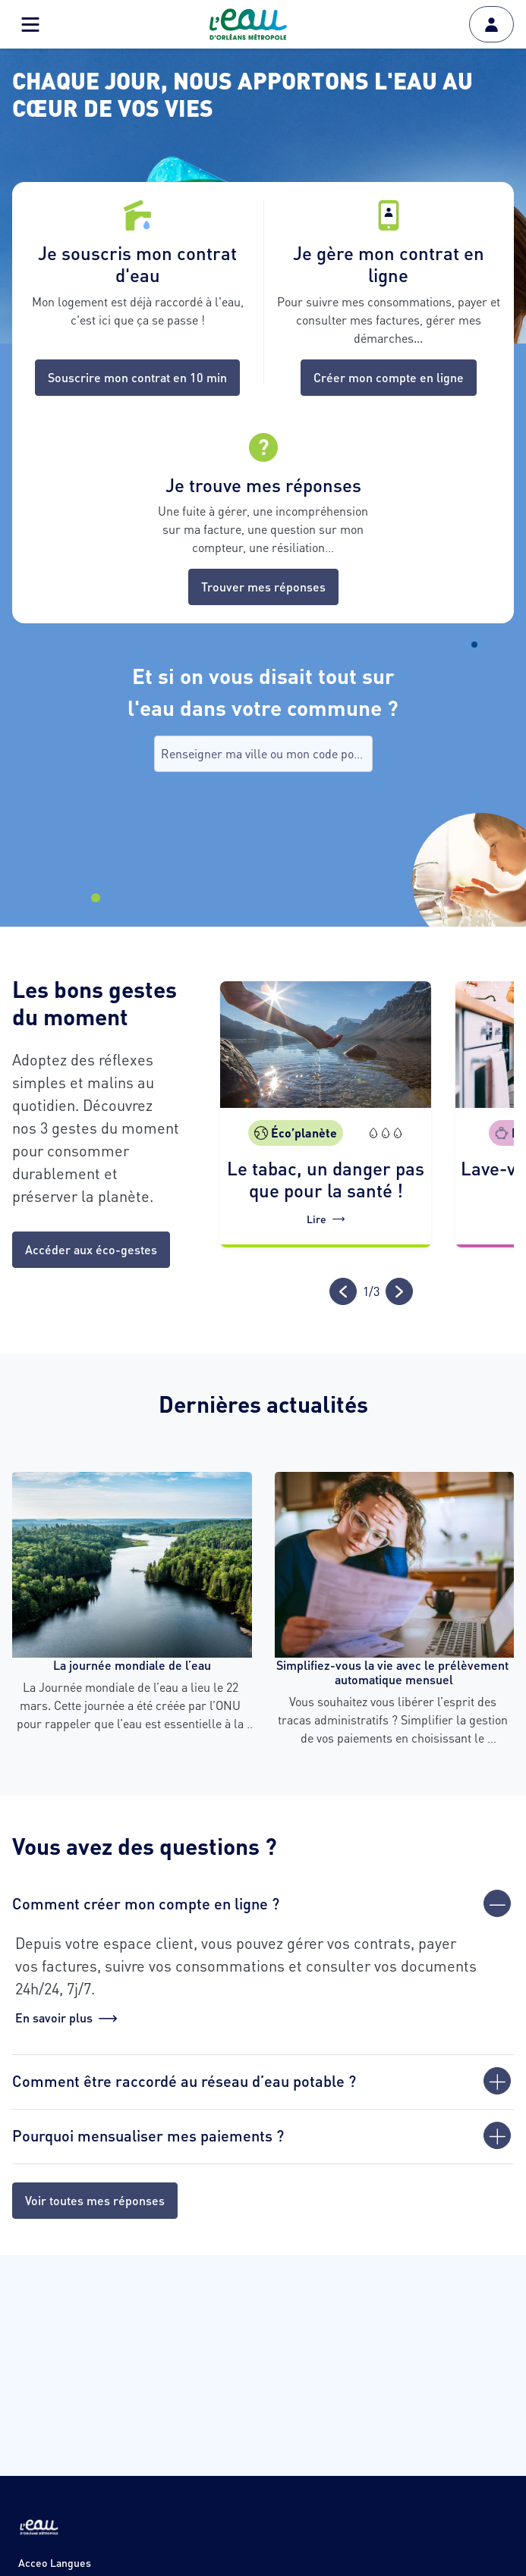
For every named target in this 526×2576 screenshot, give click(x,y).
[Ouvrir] (497, 2080)
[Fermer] (497, 1903)
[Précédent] (343, 1291)
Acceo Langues (54, 2562)
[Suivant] (399, 1291)
